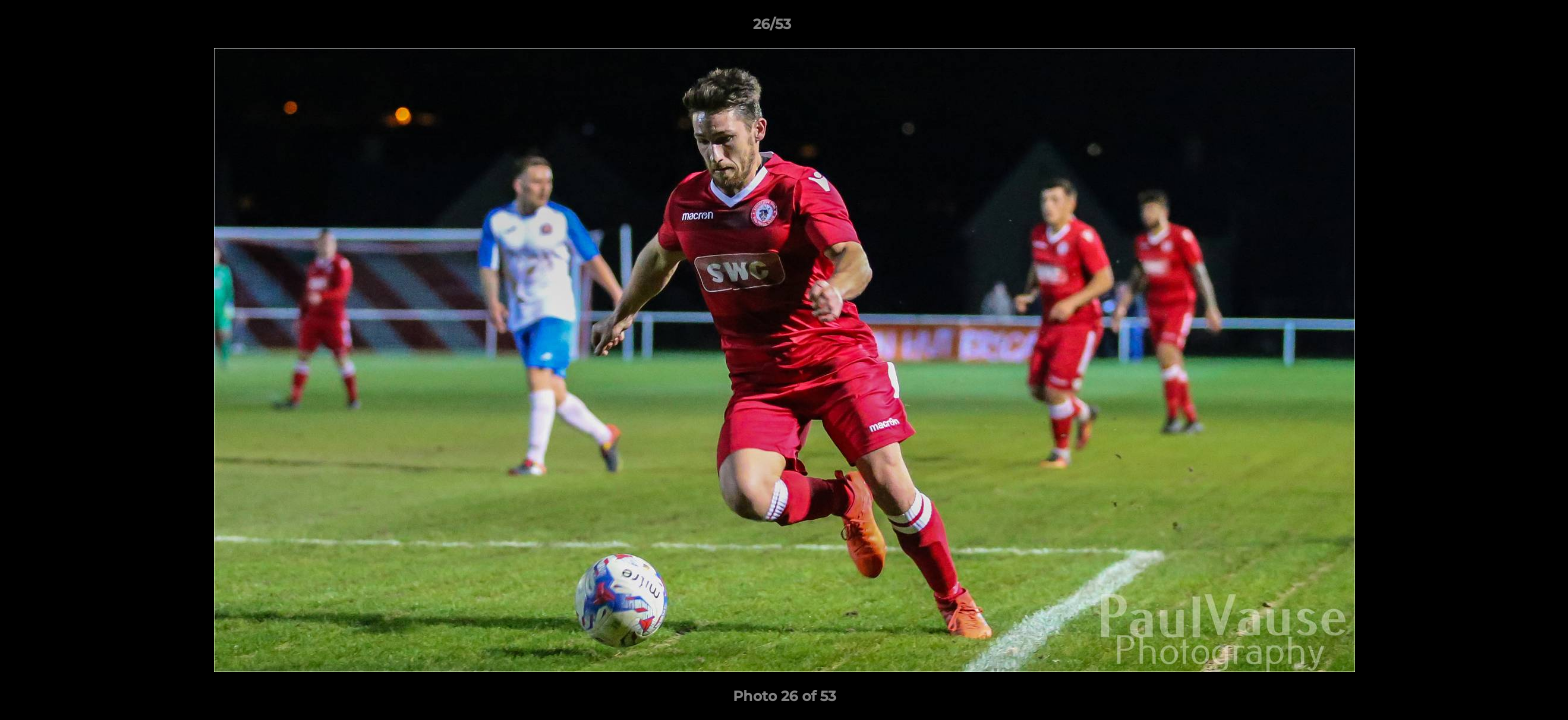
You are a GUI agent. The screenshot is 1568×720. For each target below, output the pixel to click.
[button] (1484, 29)
